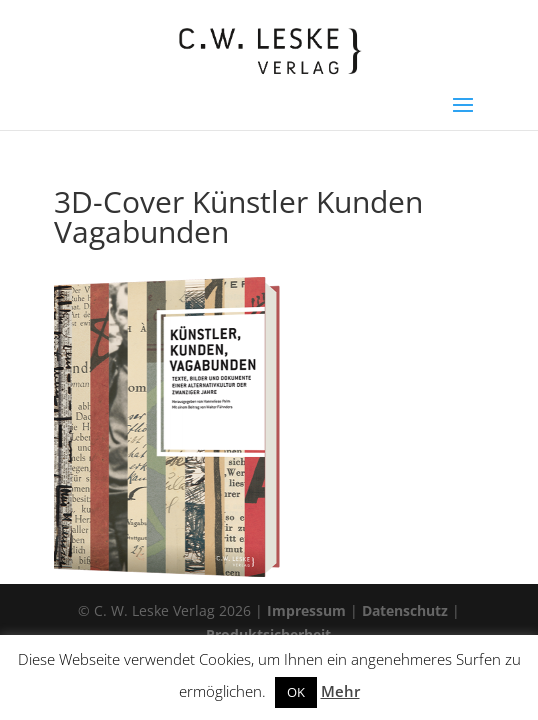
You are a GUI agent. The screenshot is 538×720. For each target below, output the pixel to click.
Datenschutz (405, 610)
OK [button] (296, 692)
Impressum (306, 610)
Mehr (340, 691)
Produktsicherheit (268, 634)
